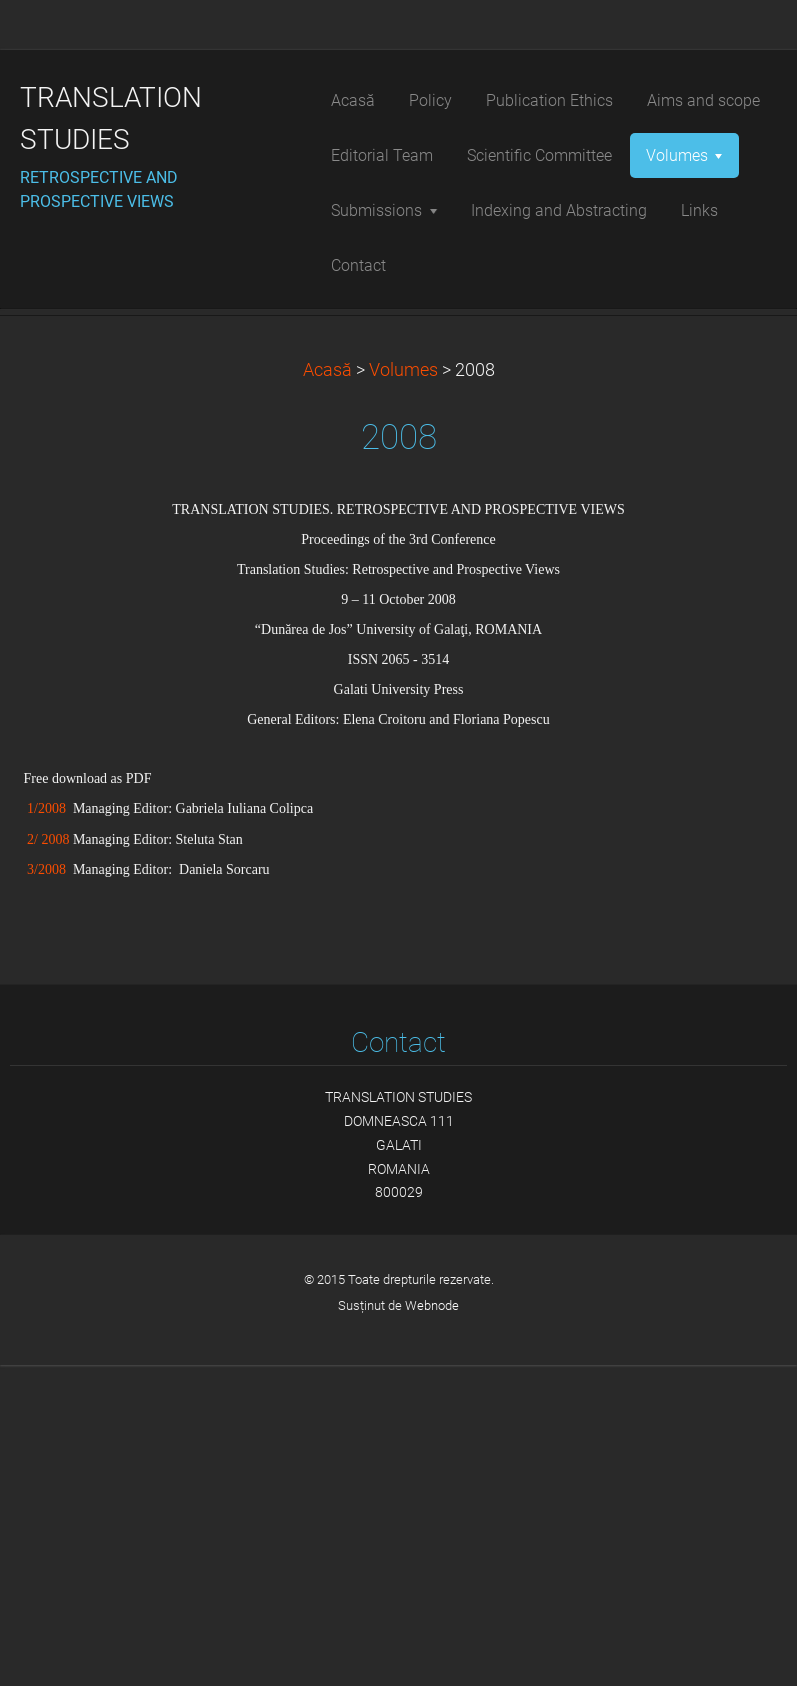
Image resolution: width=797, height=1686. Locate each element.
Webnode (432, 1626)
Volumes (403, 691)
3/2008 (43, 1190)
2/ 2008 (48, 1160)
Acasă (327, 691)
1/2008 (46, 1130)
